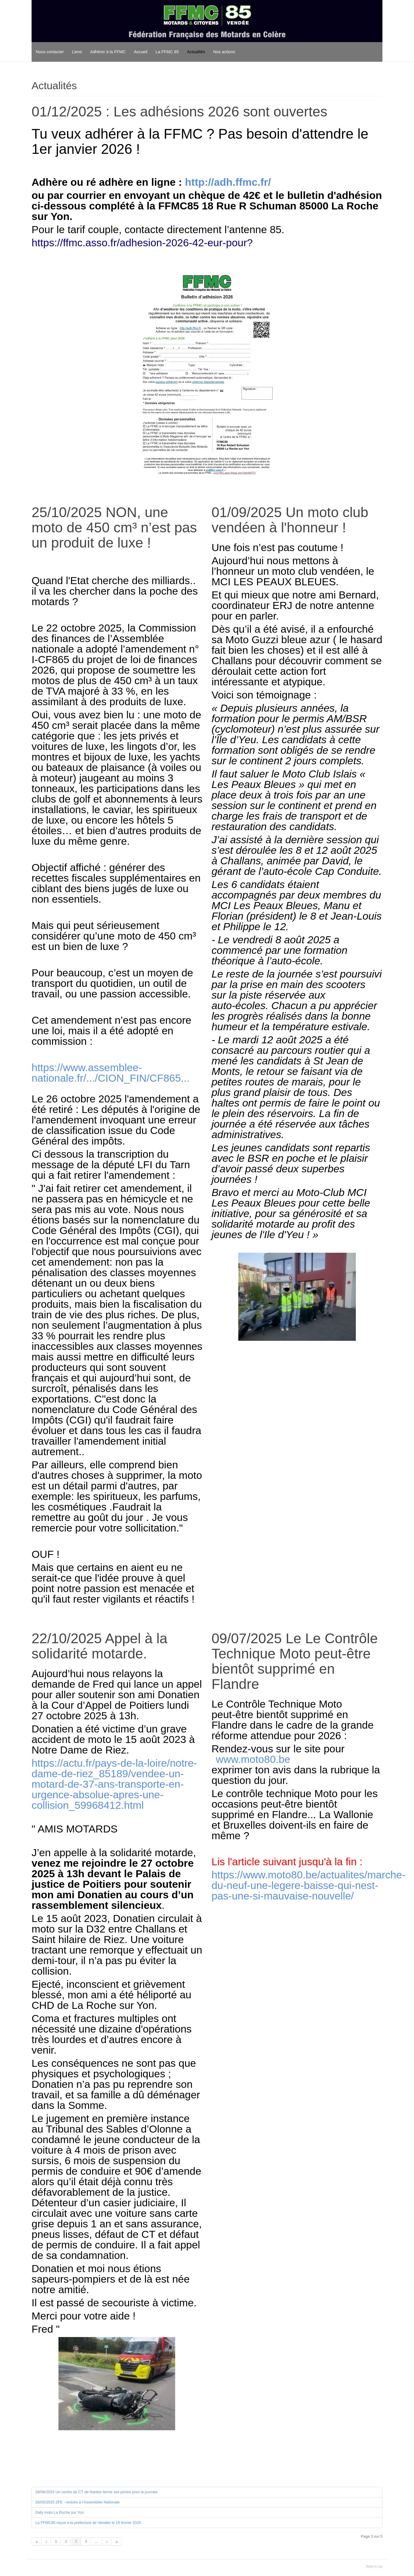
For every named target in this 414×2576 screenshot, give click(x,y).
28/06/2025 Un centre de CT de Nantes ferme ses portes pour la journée (96, 2492)
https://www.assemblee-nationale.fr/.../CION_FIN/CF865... (110, 1073)
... (96, 2541)
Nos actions (224, 51)
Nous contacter (50, 51)
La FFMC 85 (167, 51)
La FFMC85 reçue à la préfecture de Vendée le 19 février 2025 (88, 2522)
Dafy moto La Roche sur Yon (59, 2512)
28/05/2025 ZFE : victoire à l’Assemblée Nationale (77, 2502)
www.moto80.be (253, 1759)
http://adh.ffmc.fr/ (228, 182)
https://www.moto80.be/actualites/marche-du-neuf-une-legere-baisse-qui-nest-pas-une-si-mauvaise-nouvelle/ (308, 1885)
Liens (77, 51)
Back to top (374, 2566)
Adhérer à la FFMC (108, 51)
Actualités (196, 51)
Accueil (140, 51)
